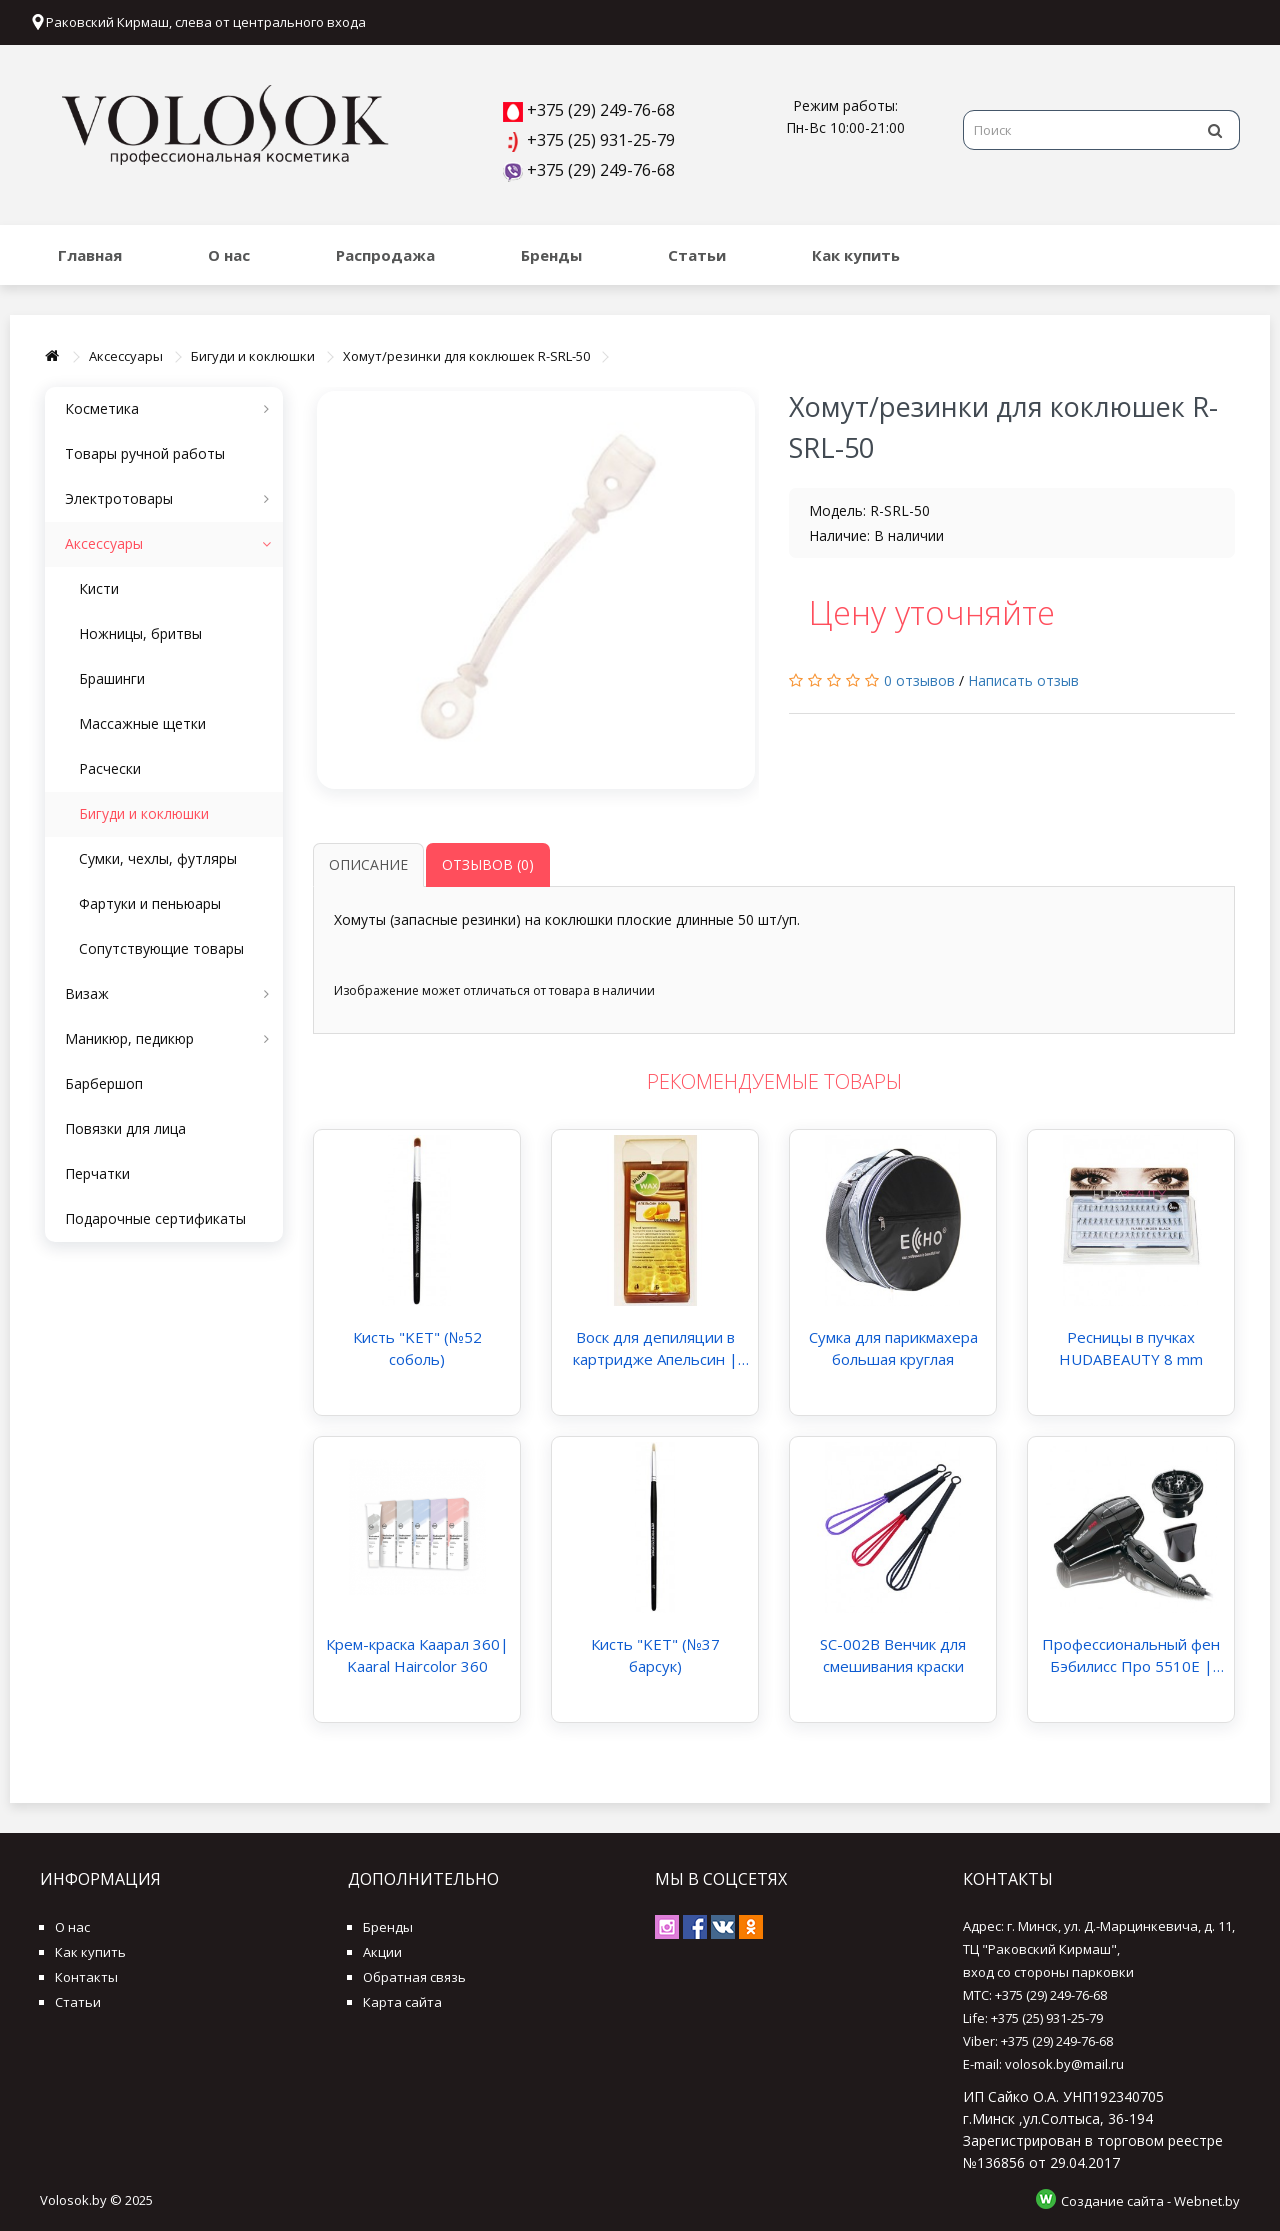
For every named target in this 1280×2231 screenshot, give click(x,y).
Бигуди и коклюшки (253, 356)
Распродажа (385, 255)
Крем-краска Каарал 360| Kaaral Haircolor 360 (417, 1655)
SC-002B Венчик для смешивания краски (893, 1655)
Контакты (86, 1977)
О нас (229, 255)
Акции (382, 1952)
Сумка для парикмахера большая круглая (893, 1348)
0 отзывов (919, 680)
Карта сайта (402, 2002)
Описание (368, 864)
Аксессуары (126, 356)
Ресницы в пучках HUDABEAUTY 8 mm (1131, 1348)
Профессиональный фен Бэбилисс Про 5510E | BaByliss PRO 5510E (1131, 1655)
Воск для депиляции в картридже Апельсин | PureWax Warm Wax (655, 1348)
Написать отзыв (1023, 680)
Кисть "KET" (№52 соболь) (417, 1348)
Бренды (551, 255)
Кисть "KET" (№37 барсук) (655, 1655)
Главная (90, 255)
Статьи (697, 255)
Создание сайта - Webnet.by (1150, 2201)
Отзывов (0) (488, 864)
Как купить (856, 255)
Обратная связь (414, 1977)
